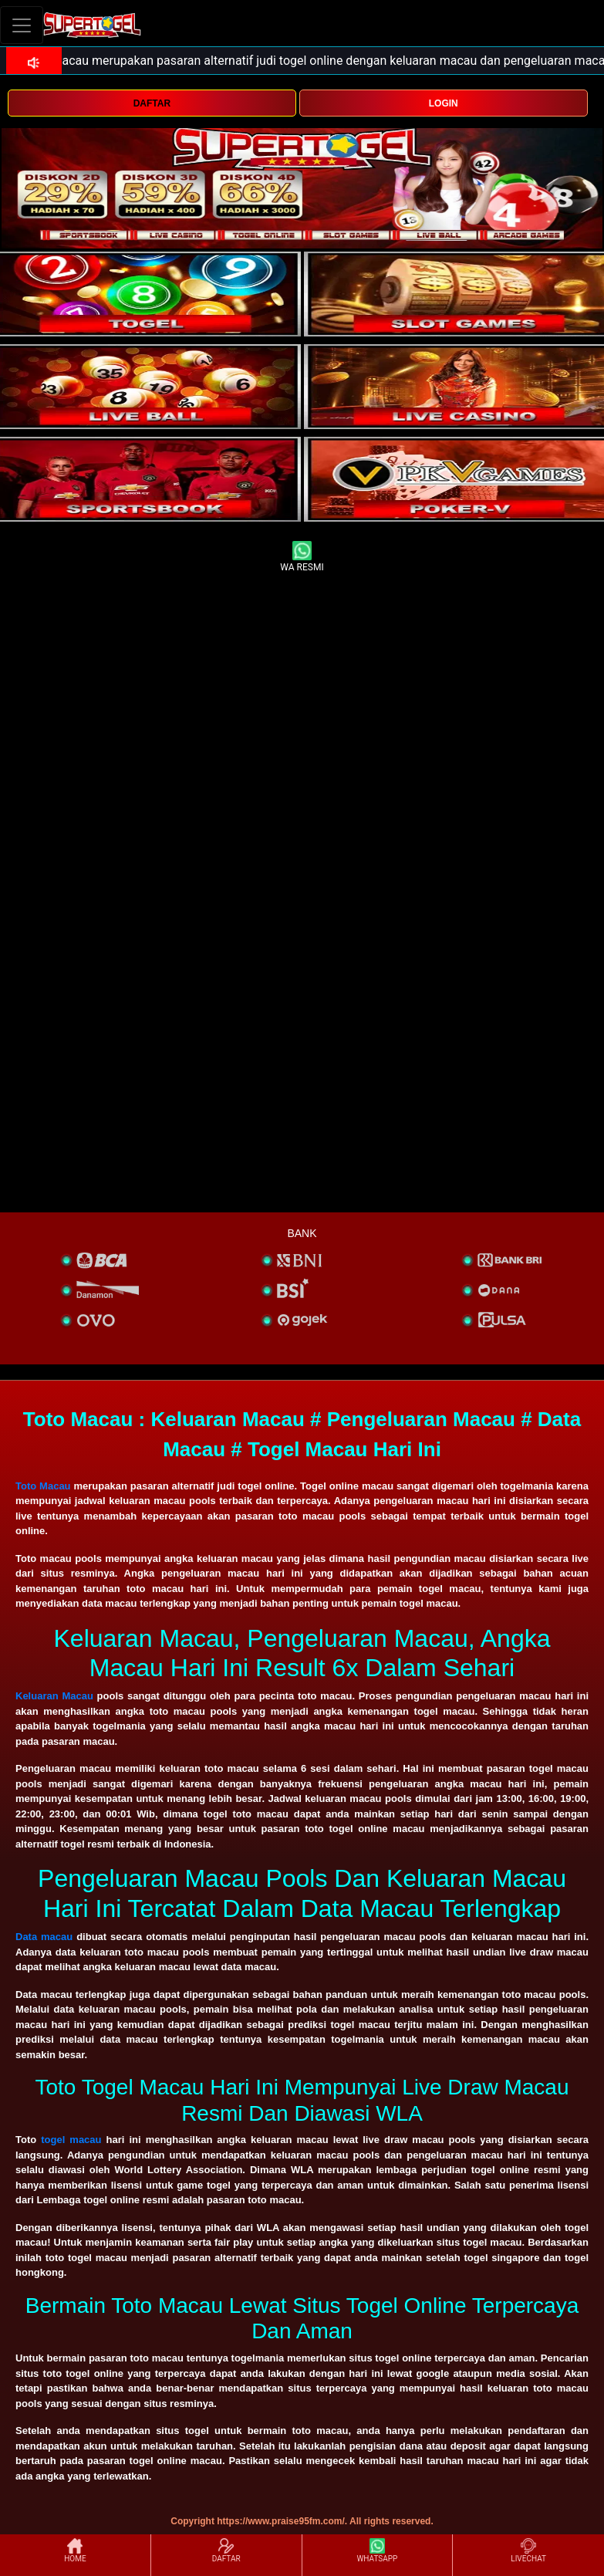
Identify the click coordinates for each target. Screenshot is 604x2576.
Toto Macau (43, 1486)
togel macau (71, 2139)
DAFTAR (151, 103)
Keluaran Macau (54, 1696)
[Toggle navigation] (21, 25)
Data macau (44, 1936)
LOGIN (443, 103)
